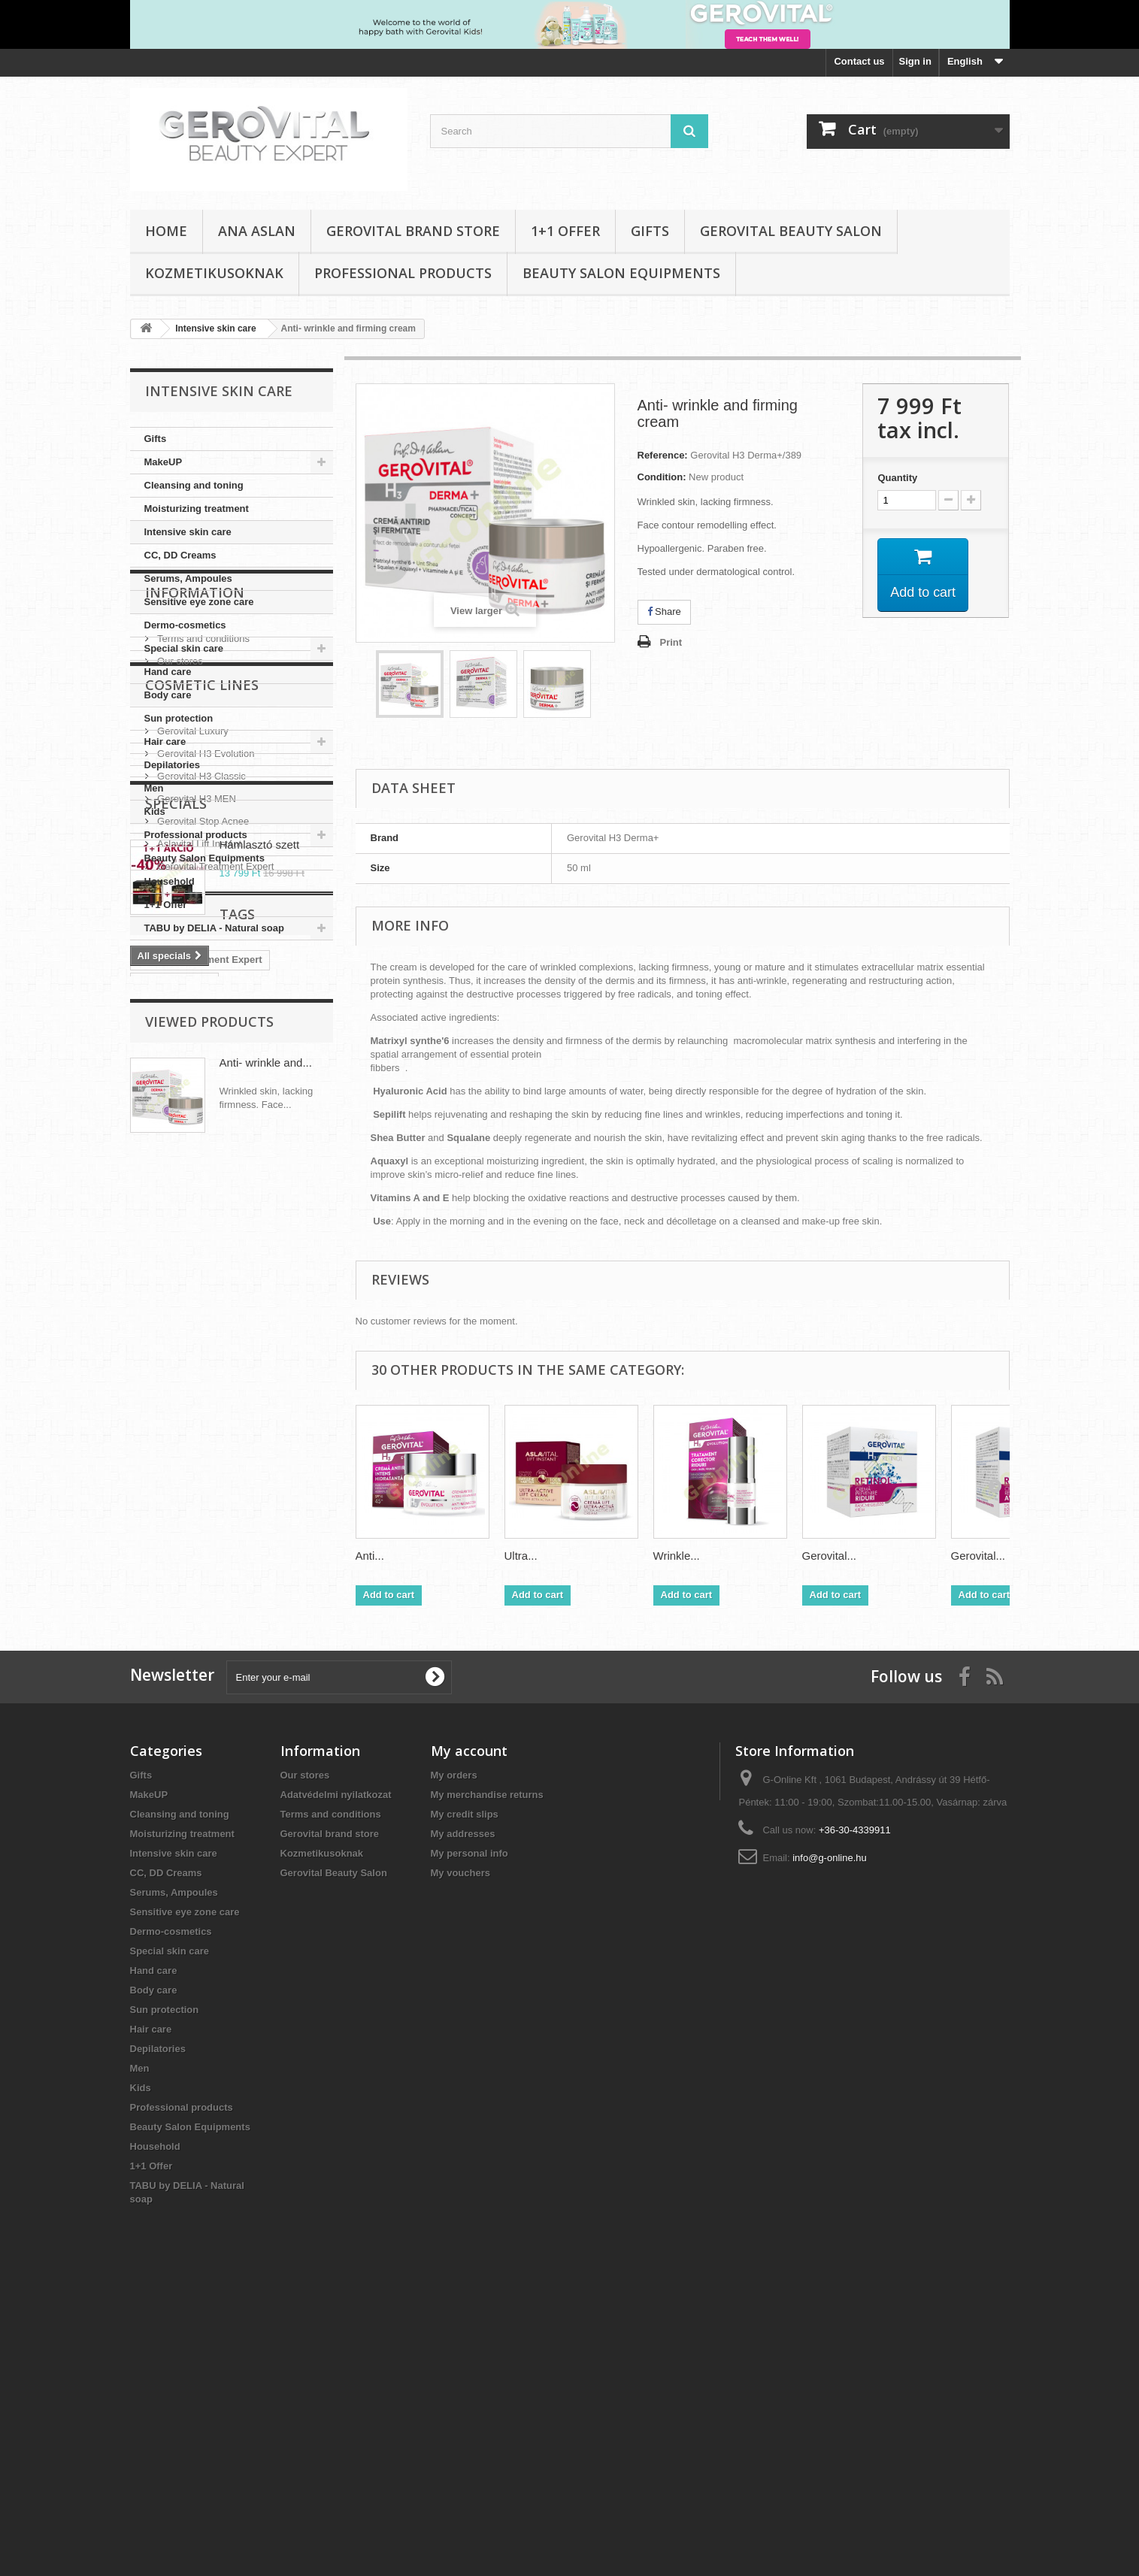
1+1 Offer (565, 231)
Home (166, 231)
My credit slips (464, 2096)
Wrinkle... (676, 1555)
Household (169, 881)
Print (671, 642)
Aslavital (157, 1703)
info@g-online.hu (829, 2139)
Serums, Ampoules (188, 578)
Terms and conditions (202, 1025)
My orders (454, 2057)
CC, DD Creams (180, 555)
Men (154, 788)
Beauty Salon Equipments (621, 273)
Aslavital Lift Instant (198, 1258)
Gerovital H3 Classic (200, 1190)
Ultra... (521, 1555)
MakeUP (163, 462)
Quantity (897, 477)
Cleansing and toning (194, 485)
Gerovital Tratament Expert (200, 1590)
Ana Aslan (256, 231)
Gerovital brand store (413, 231)
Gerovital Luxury (192, 1145)
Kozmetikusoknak (214, 273)
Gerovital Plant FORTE (190, 1657)
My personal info (469, 2135)
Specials (176, 1337)
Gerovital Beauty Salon (791, 231)
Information (194, 985)
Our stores (179, 1048)
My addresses (463, 2115)
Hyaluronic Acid (174, 1612)
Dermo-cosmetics (185, 625)
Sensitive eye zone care (199, 601)
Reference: (663, 455)
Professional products (403, 273)
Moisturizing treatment (196, 508)
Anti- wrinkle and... (266, 1802)
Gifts (650, 231)
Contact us (859, 61)
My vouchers (460, 2154)
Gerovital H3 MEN (195, 1212)
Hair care (165, 741)
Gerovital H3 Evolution (205, 1167)
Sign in (915, 61)
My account (469, 2033)
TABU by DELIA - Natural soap (214, 928)
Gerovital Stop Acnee (202, 1235)
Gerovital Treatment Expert (214, 1280)
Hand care (168, 671)
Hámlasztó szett (260, 1378)
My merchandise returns (487, 2076)
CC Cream (283, 1657)
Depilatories (172, 764)
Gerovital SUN (280, 1680)
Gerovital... (829, 1555)
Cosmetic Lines (202, 1105)
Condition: (662, 477)
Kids (154, 811)
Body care (168, 695)
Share (664, 611)
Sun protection (179, 718)
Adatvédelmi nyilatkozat (336, 2076)
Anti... (370, 1555)
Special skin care (184, 648)
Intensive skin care (188, 531)
